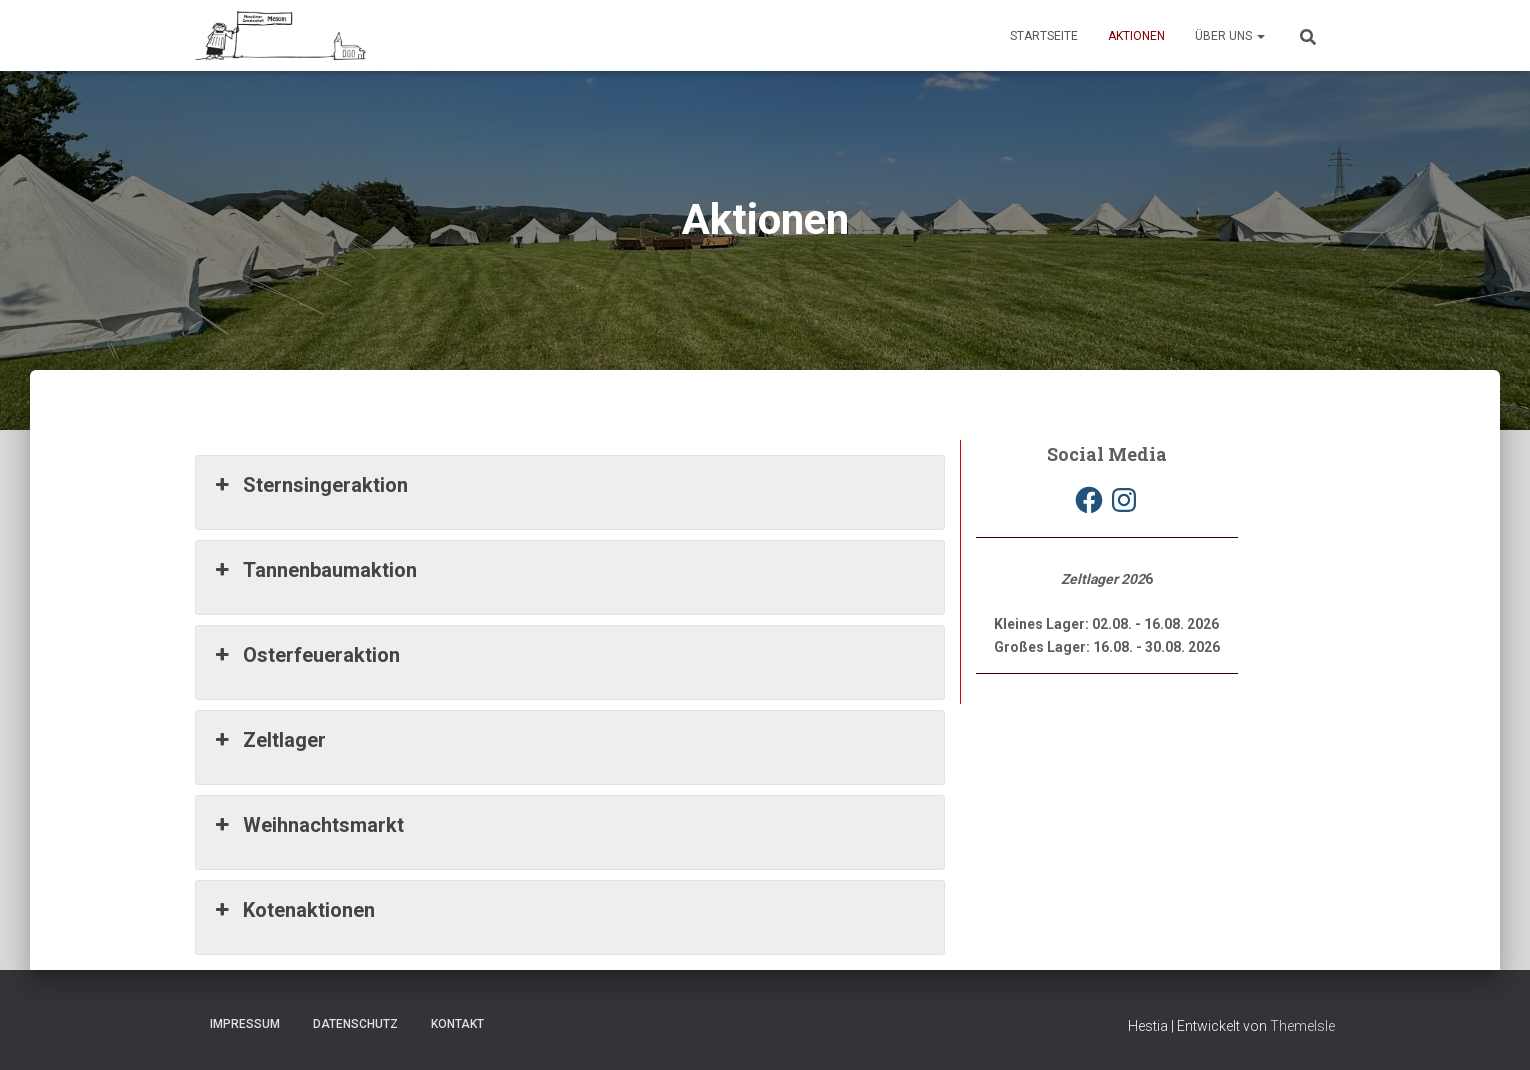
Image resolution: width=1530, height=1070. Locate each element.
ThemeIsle (1302, 1026)
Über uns (1230, 36)
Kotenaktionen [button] (293, 910)
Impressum (245, 1024)
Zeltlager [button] (268, 740)
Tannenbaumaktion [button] (314, 570)
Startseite (1044, 36)
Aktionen (1136, 36)
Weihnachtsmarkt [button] (307, 825)
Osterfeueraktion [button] (305, 655)
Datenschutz (355, 1024)
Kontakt (457, 1024)
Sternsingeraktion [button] (309, 485)
